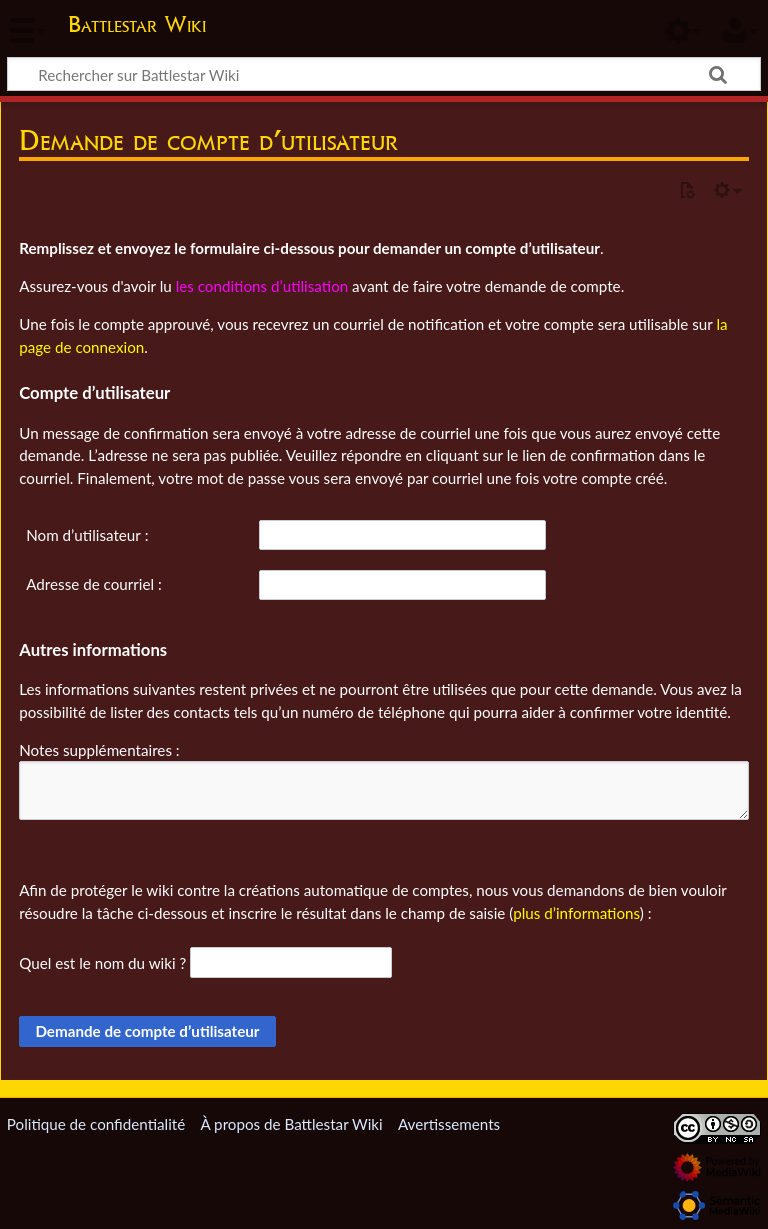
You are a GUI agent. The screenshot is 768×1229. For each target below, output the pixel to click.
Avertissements (449, 1124)
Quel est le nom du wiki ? (102, 963)
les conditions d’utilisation (262, 286)
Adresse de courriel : (94, 584)
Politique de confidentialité (96, 1124)
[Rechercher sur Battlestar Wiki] (384, 74)
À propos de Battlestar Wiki (291, 1124)
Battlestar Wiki (137, 24)
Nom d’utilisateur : (87, 535)
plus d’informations (576, 913)
